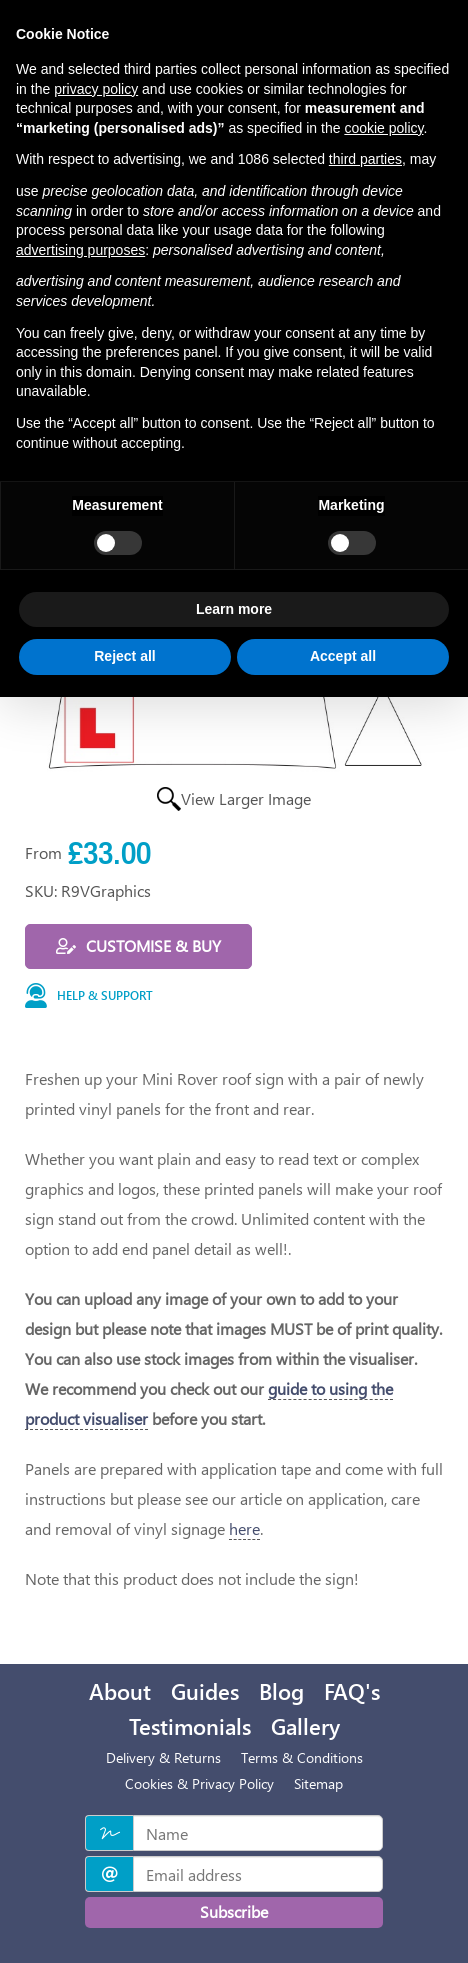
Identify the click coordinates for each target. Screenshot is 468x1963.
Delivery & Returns (163, 1757)
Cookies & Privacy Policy (199, 1783)
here (244, 1528)
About (120, 1691)
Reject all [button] (124, 656)
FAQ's (352, 1691)
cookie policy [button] (383, 128)
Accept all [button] (343, 656)
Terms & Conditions (302, 1757)
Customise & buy (138, 945)
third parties (365, 159)
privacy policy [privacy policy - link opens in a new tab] (96, 89)
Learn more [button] (234, 609)
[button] (234, 996)
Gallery (305, 1726)
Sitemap (318, 1783)
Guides (205, 1691)
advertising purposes (80, 250)
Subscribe (234, 1911)
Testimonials (190, 1726)
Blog (281, 1691)
